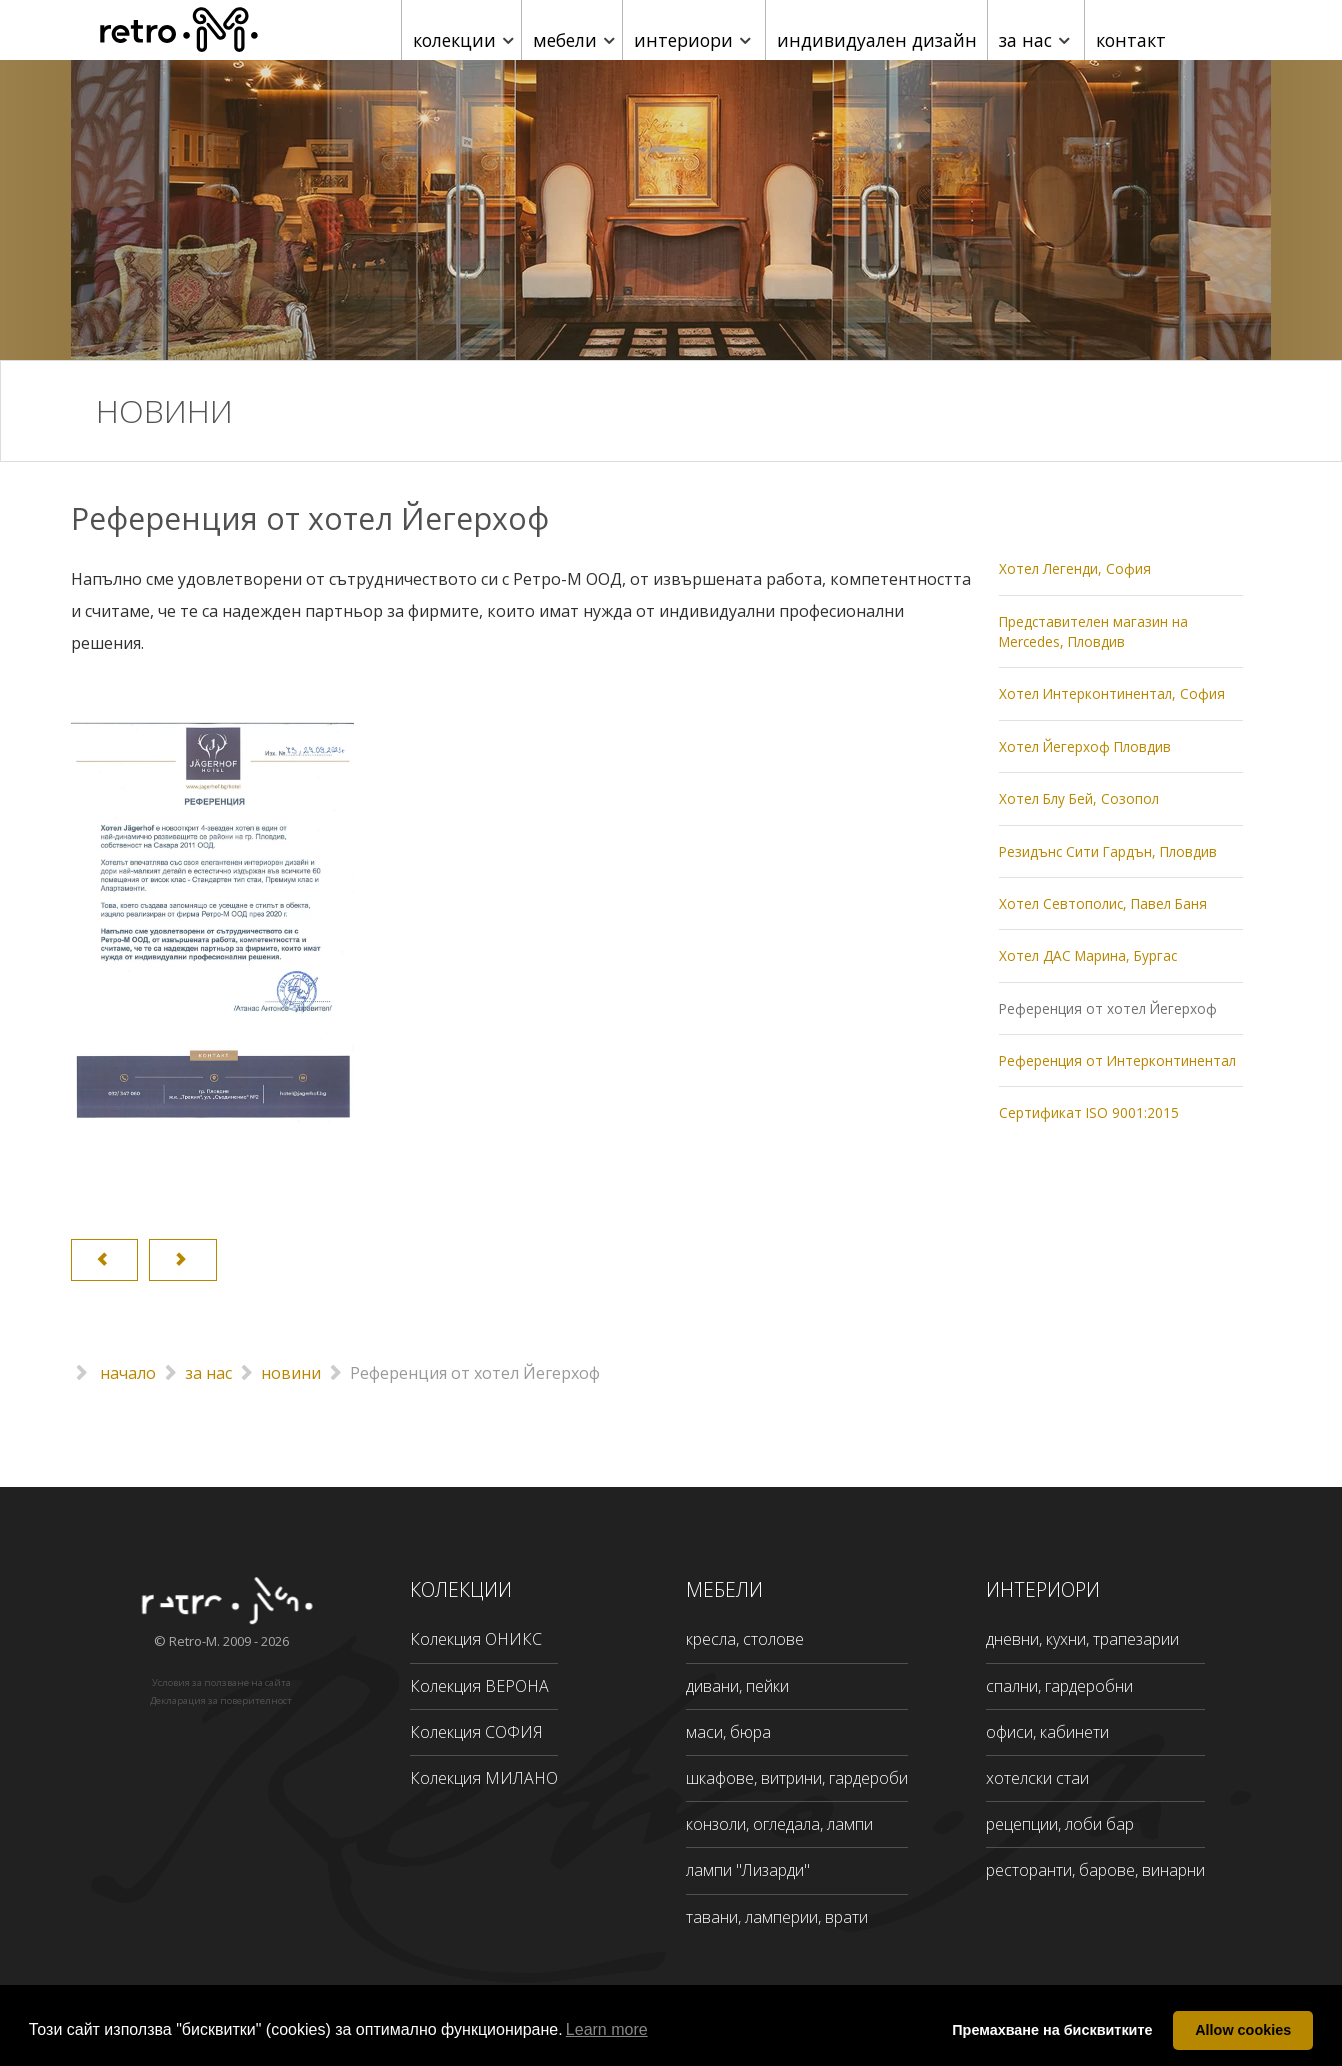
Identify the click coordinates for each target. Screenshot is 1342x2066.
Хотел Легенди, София (1075, 568)
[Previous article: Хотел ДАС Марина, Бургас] (104, 1260)
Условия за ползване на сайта (221, 1682)
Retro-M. (196, 1641)
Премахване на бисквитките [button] (1052, 2030)
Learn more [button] (607, 2029)
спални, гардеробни (1059, 1686)
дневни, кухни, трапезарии (1082, 1639)
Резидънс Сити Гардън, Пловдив (1108, 851)
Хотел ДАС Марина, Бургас (1088, 955)
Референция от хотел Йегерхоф (1108, 1008)
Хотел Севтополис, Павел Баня (1103, 903)
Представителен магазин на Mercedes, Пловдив (1093, 631)
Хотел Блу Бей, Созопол (1079, 798)
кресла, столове (745, 1639)
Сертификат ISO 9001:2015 (1089, 1112)
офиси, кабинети (1047, 1732)
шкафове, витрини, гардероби (797, 1778)
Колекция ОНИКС (476, 1639)
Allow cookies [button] (1243, 2030)
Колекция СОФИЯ (476, 1732)
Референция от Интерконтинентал (1117, 1060)
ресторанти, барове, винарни (1095, 1870)
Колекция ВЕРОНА (479, 1686)
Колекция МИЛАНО (484, 1778)
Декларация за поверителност (221, 1700)
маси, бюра (728, 1732)
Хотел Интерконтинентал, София (1112, 693)
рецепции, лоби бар (1060, 1824)
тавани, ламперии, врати (777, 1917)
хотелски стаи (1037, 1778)
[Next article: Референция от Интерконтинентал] (182, 1260)
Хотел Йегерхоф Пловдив (1085, 746)
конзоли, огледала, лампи (779, 1824)
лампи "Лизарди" (748, 1870)
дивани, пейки (737, 1686)
